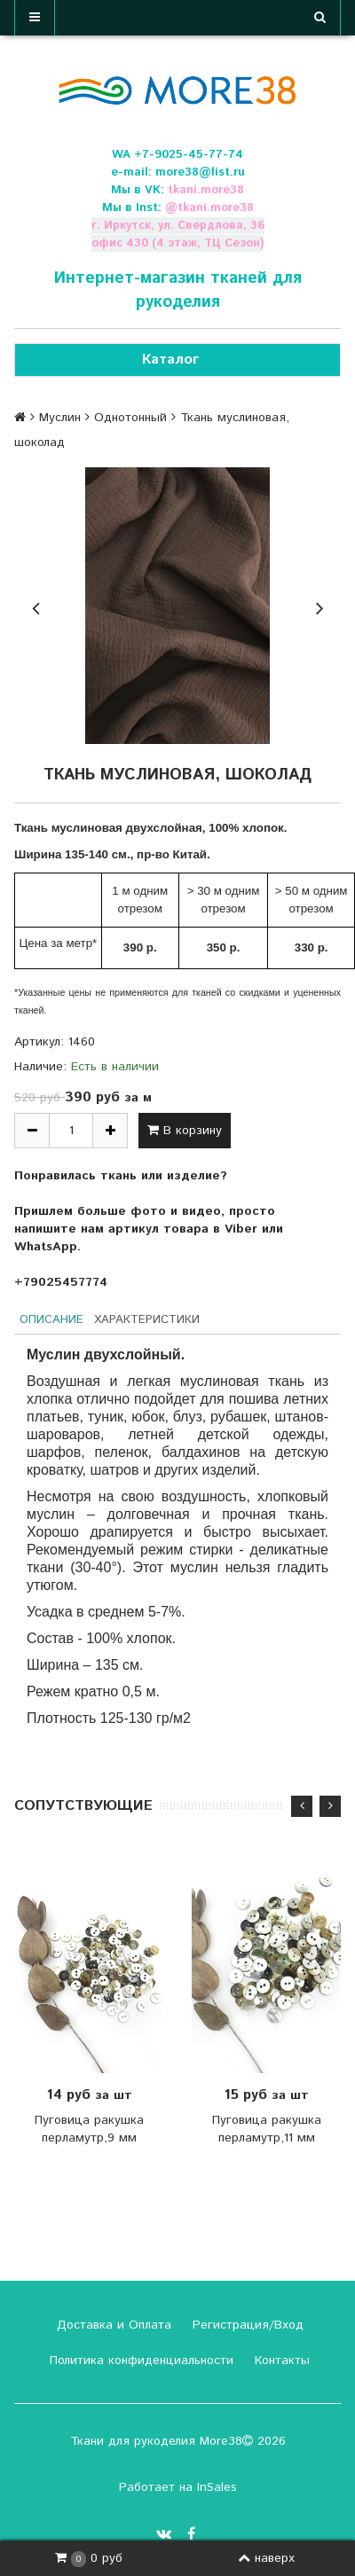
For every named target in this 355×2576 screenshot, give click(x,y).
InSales (217, 2487)
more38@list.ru (200, 172)
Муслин (60, 418)
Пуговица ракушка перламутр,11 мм (266, 2129)
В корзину (184, 1130)
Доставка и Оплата (111, 2325)
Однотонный (130, 418)
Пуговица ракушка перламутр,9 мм (89, 2129)
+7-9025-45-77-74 (188, 154)
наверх (266, 2558)
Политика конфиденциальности (139, 2360)
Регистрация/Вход (246, 2325)
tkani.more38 (206, 190)
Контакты (280, 2360)
